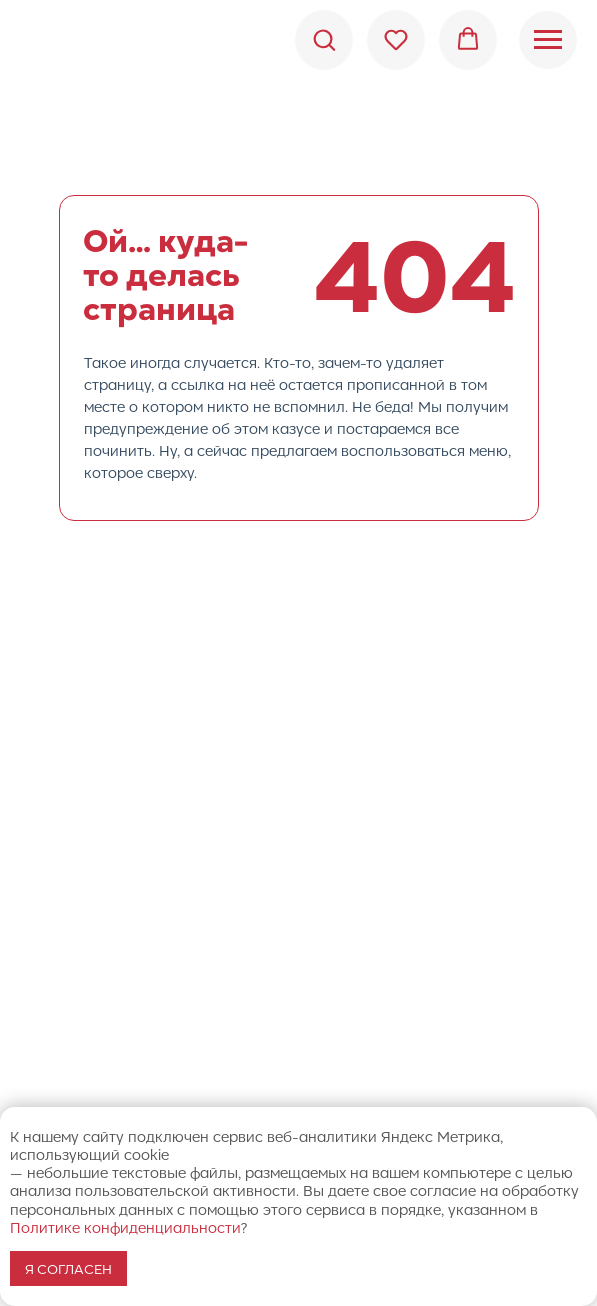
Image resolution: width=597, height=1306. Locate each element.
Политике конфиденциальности (125, 1227)
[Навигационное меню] (548, 40)
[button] (324, 39)
